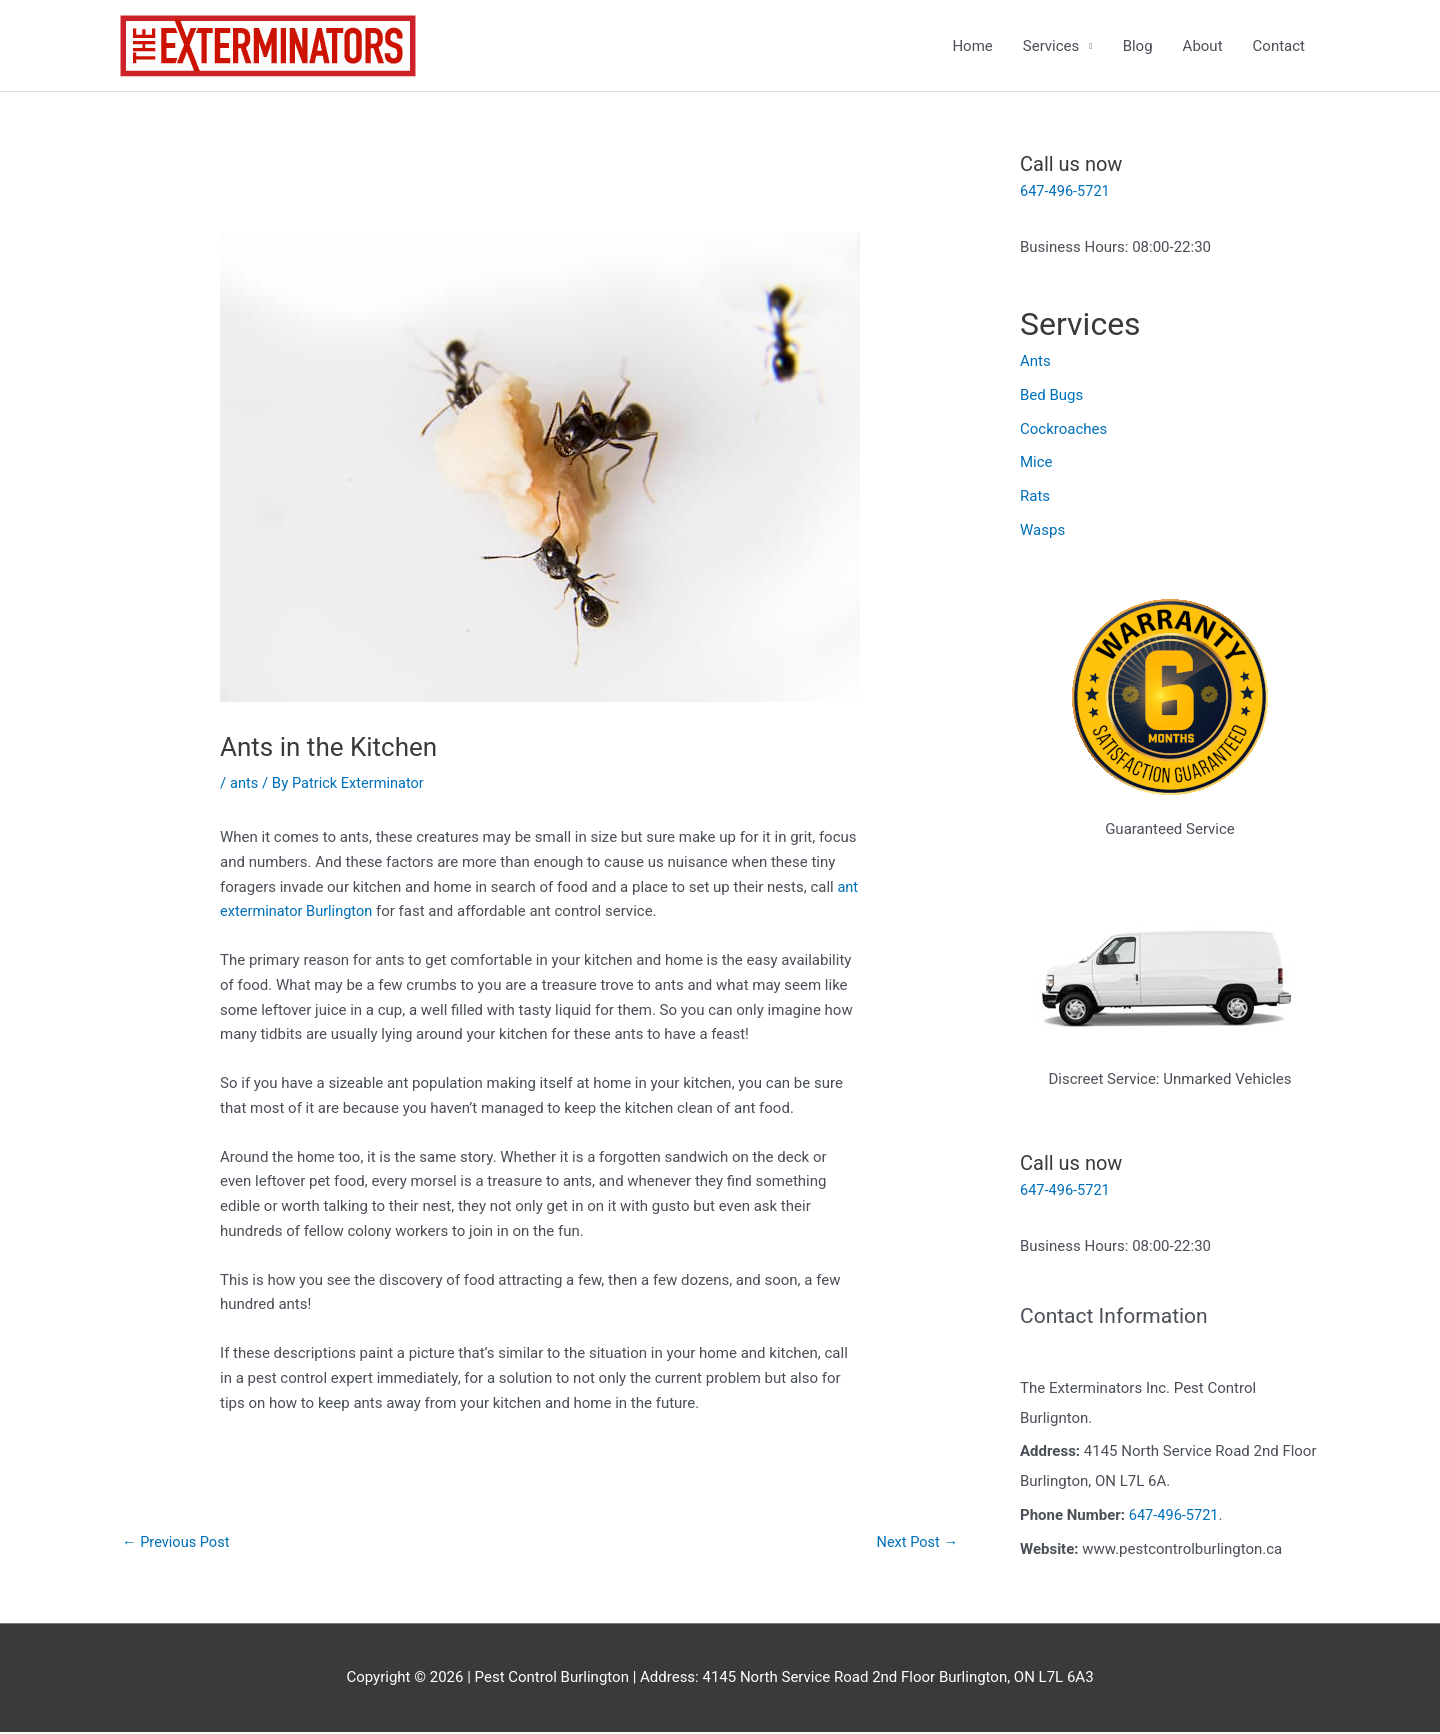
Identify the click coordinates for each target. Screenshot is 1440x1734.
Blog (1138, 46)
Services (1051, 46)
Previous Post (177, 1543)
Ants (1035, 362)
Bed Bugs (1051, 396)
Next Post (916, 1543)
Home (972, 46)
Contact (1279, 46)
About (1203, 46)
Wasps (1042, 531)
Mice (1036, 463)
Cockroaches (1063, 429)
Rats (1035, 497)
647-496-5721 (1066, 192)
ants (244, 784)
